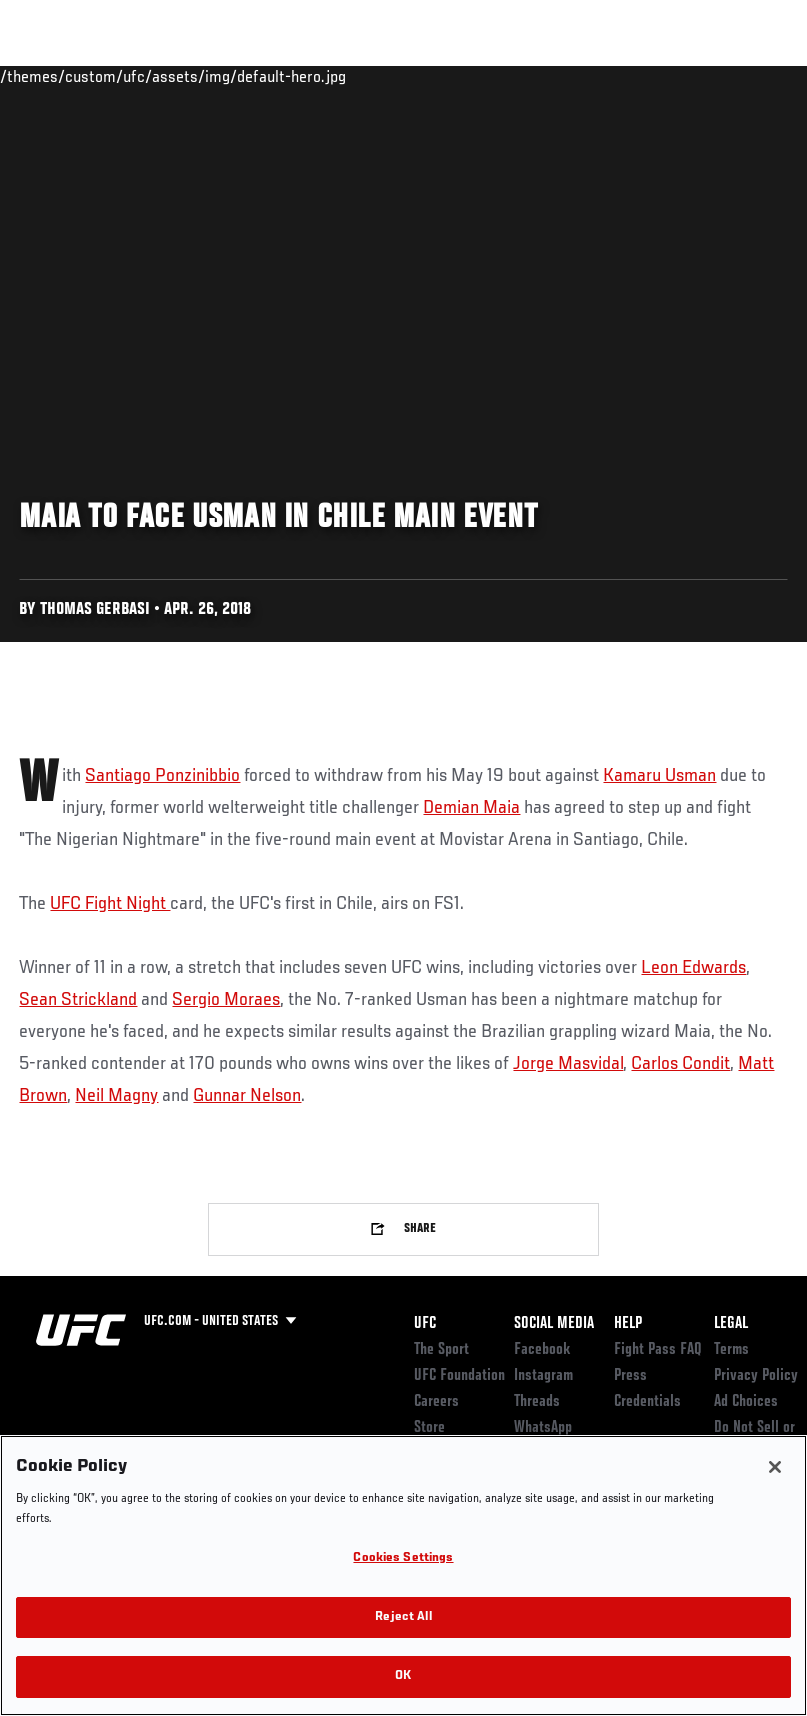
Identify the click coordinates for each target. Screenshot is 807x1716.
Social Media (554, 1324)
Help (628, 1324)
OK (403, 1676)
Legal (731, 1324)
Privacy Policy (756, 1376)
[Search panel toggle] (742, 76)
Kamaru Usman (659, 776)
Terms (731, 1350)
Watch (502, 76)
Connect (421, 76)
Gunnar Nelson (247, 1096)
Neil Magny (116, 1096)
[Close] (775, 1467)
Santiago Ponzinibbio (162, 776)
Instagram (543, 1376)
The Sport (441, 1350)
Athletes (228, 76)
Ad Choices (746, 1402)
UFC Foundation (459, 1376)
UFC (425, 1324)
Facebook (542, 1350)
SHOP (687, 76)
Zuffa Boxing (598, 76)
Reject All (403, 1617)
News (306, 76)
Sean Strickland (78, 1000)
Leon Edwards (693, 968)
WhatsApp (543, 1428)
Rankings (139, 76)
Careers (436, 1402)
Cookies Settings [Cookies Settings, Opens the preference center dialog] (403, 1558)
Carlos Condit (680, 1064)
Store (429, 1428)
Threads (537, 1402)
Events (54, 76)
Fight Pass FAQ (658, 1350)
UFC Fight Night (110, 904)
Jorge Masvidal (568, 1064)
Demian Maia (471, 808)
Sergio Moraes (226, 1000)
